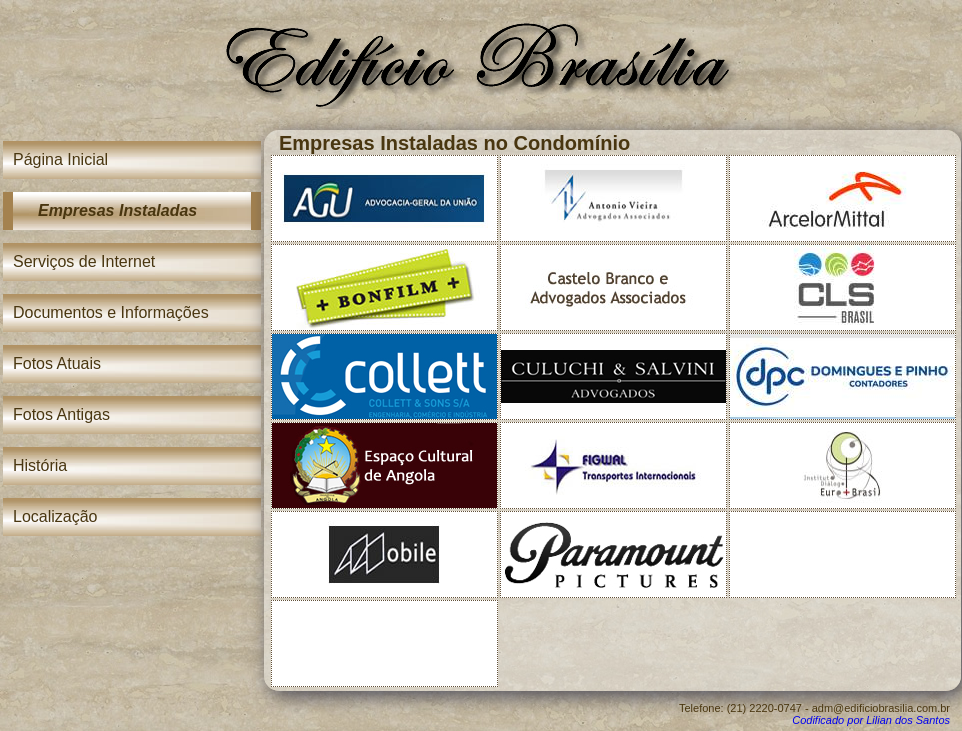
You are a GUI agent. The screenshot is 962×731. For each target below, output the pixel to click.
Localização (55, 516)
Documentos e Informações (111, 312)
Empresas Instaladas (117, 210)
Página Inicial (60, 159)
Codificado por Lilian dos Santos (871, 720)
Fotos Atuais (57, 363)
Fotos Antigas (61, 414)
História (40, 465)
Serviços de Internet (84, 261)
